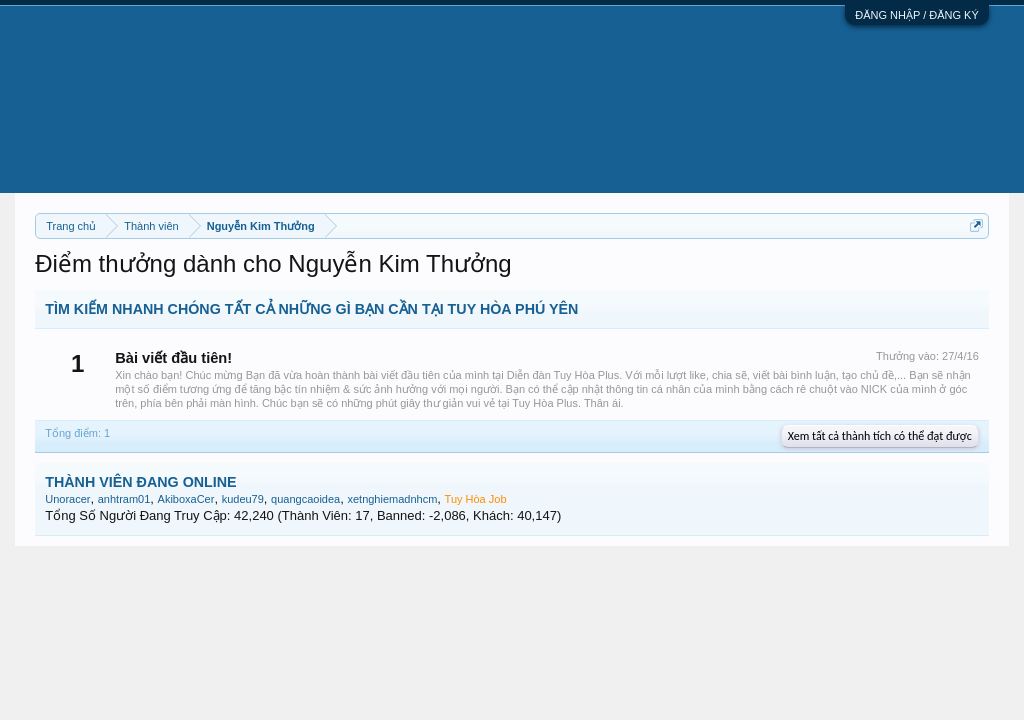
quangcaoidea (305, 499)
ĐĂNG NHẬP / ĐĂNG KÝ (917, 15)
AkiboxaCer (186, 499)
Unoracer (67, 499)
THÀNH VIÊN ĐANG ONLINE (140, 482)
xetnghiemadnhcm (392, 499)
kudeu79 (243, 499)
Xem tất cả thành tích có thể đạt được (880, 436)
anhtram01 (124, 499)
